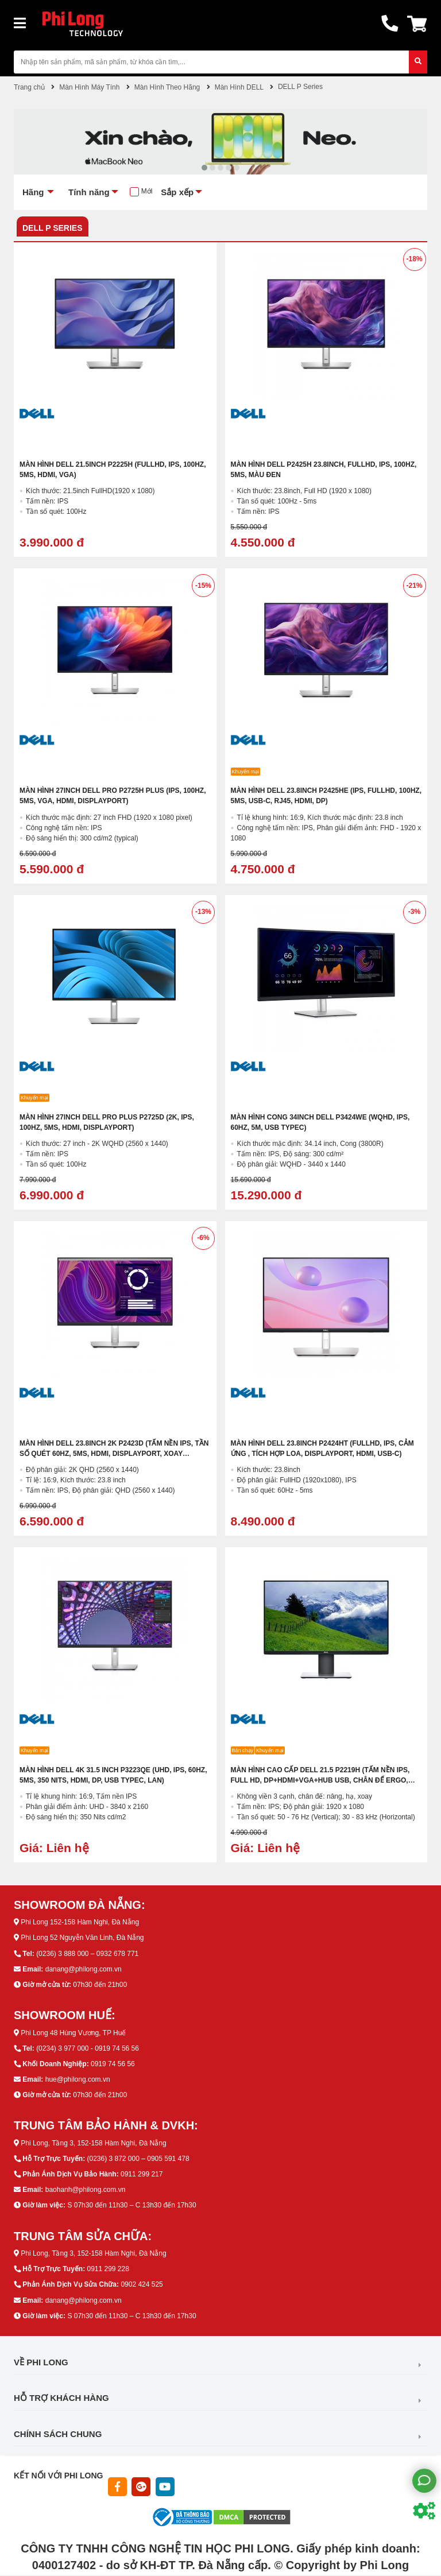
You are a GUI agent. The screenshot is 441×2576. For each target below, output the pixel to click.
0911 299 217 (142, 2174)
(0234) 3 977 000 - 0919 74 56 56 (87, 2048)
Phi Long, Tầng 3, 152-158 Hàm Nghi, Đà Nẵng (93, 2143)
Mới (147, 191)
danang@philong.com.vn (83, 1969)
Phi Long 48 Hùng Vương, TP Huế (73, 2033)
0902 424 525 (142, 2284)
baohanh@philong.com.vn (85, 2190)
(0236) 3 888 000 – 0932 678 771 (87, 1954)
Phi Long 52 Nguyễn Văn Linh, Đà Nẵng (82, 1938)
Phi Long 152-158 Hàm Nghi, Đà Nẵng (80, 1922)
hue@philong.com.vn (77, 2079)
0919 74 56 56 (113, 2064)
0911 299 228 (108, 2269)
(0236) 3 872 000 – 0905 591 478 (138, 2159)
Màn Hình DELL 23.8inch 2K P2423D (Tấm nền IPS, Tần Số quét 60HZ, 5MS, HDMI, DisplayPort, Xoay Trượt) (114, 1453)
